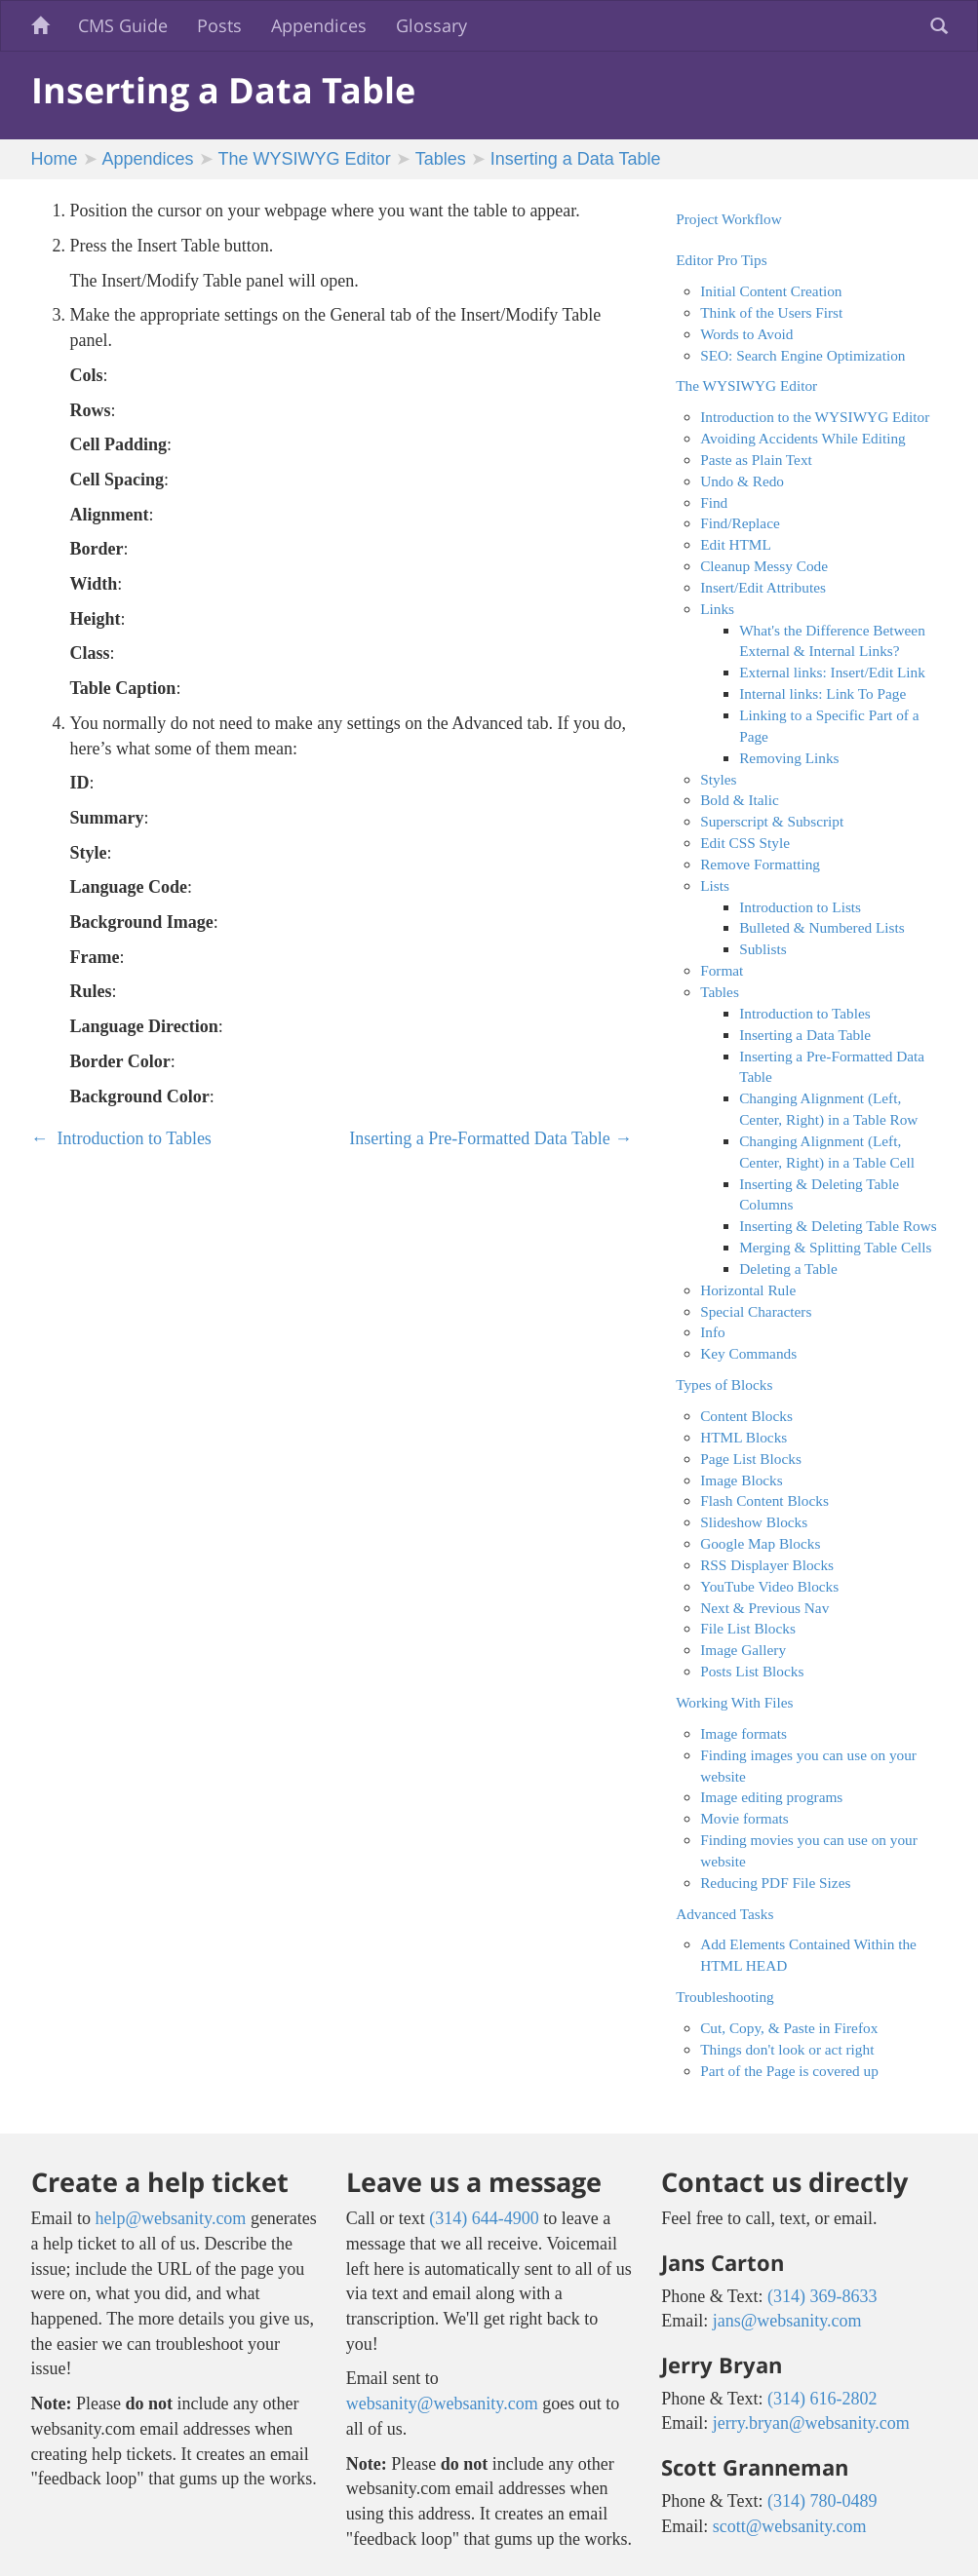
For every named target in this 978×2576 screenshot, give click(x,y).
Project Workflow (729, 219)
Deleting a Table (788, 1268)
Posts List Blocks (751, 1671)
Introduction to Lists (800, 907)
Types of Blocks (724, 1384)
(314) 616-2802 (822, 2398)
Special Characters (755, 1311)
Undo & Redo (742, 481)
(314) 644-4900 (483, 2218)
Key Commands (748, 1353)
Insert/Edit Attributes (763, 587)
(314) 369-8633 (822, 2296)
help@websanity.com (171, 2218)
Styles (718, 779)
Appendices (319, 25)
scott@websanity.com (790, 2526)
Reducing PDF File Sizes (775, 1882)
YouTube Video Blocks (769, 1586)
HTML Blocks (743, 1437)
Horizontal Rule (748, 1290)
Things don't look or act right (787, 2049)
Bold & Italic (739, 799)
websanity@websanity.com (442, 2403)
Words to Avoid (746, 334)
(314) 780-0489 (822, 2501)
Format (721, 970)
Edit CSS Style (745, 842)
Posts (219, 25)
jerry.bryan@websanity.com (811, 2423)
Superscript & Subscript (771, 821)
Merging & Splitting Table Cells (835, 1247)
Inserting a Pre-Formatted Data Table (490, 1138)
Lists (714, 885)
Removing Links (789, 758)
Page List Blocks (751, 1458)
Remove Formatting (760, 864)
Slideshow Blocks (753, 1522)
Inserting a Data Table (575, 159)
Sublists (762, 949)
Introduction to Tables (121, 1138)
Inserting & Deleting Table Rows (838, 1225)
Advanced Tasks (724, 1913)
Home (54, 159)
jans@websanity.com (787, 2320)
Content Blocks (746, 1415)
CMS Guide (123, 25)
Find (713, 502)
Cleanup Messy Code (764, 565)
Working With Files (734, 1702)
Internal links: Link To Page (822, 693)
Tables (440, 159)
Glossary (431, 25)
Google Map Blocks (760, 1543)
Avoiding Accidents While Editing (803, 438)
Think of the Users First (771, 312)
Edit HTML (735, 544)
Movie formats (744, 1818)
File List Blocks (748, 1628)
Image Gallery (743, 1649)
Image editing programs (771, 1796)
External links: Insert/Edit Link (832, 672)
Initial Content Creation (770, 291)
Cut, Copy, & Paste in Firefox (789, 2027)
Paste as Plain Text (756, 459)
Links (717, 608)
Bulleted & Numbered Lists (822, 927)
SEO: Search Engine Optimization (802, 355)
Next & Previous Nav (764, 1607)
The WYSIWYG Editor (304, 159)
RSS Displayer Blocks (767, 1565)
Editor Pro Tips (721, 259)
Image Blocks (741, 1480)
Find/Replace (740, 523)
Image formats (743, 1733)
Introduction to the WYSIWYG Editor (814, 416)
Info (712, 1332)
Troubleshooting (725, 1996)
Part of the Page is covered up (789, 2070)
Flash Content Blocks (764, 1500)
